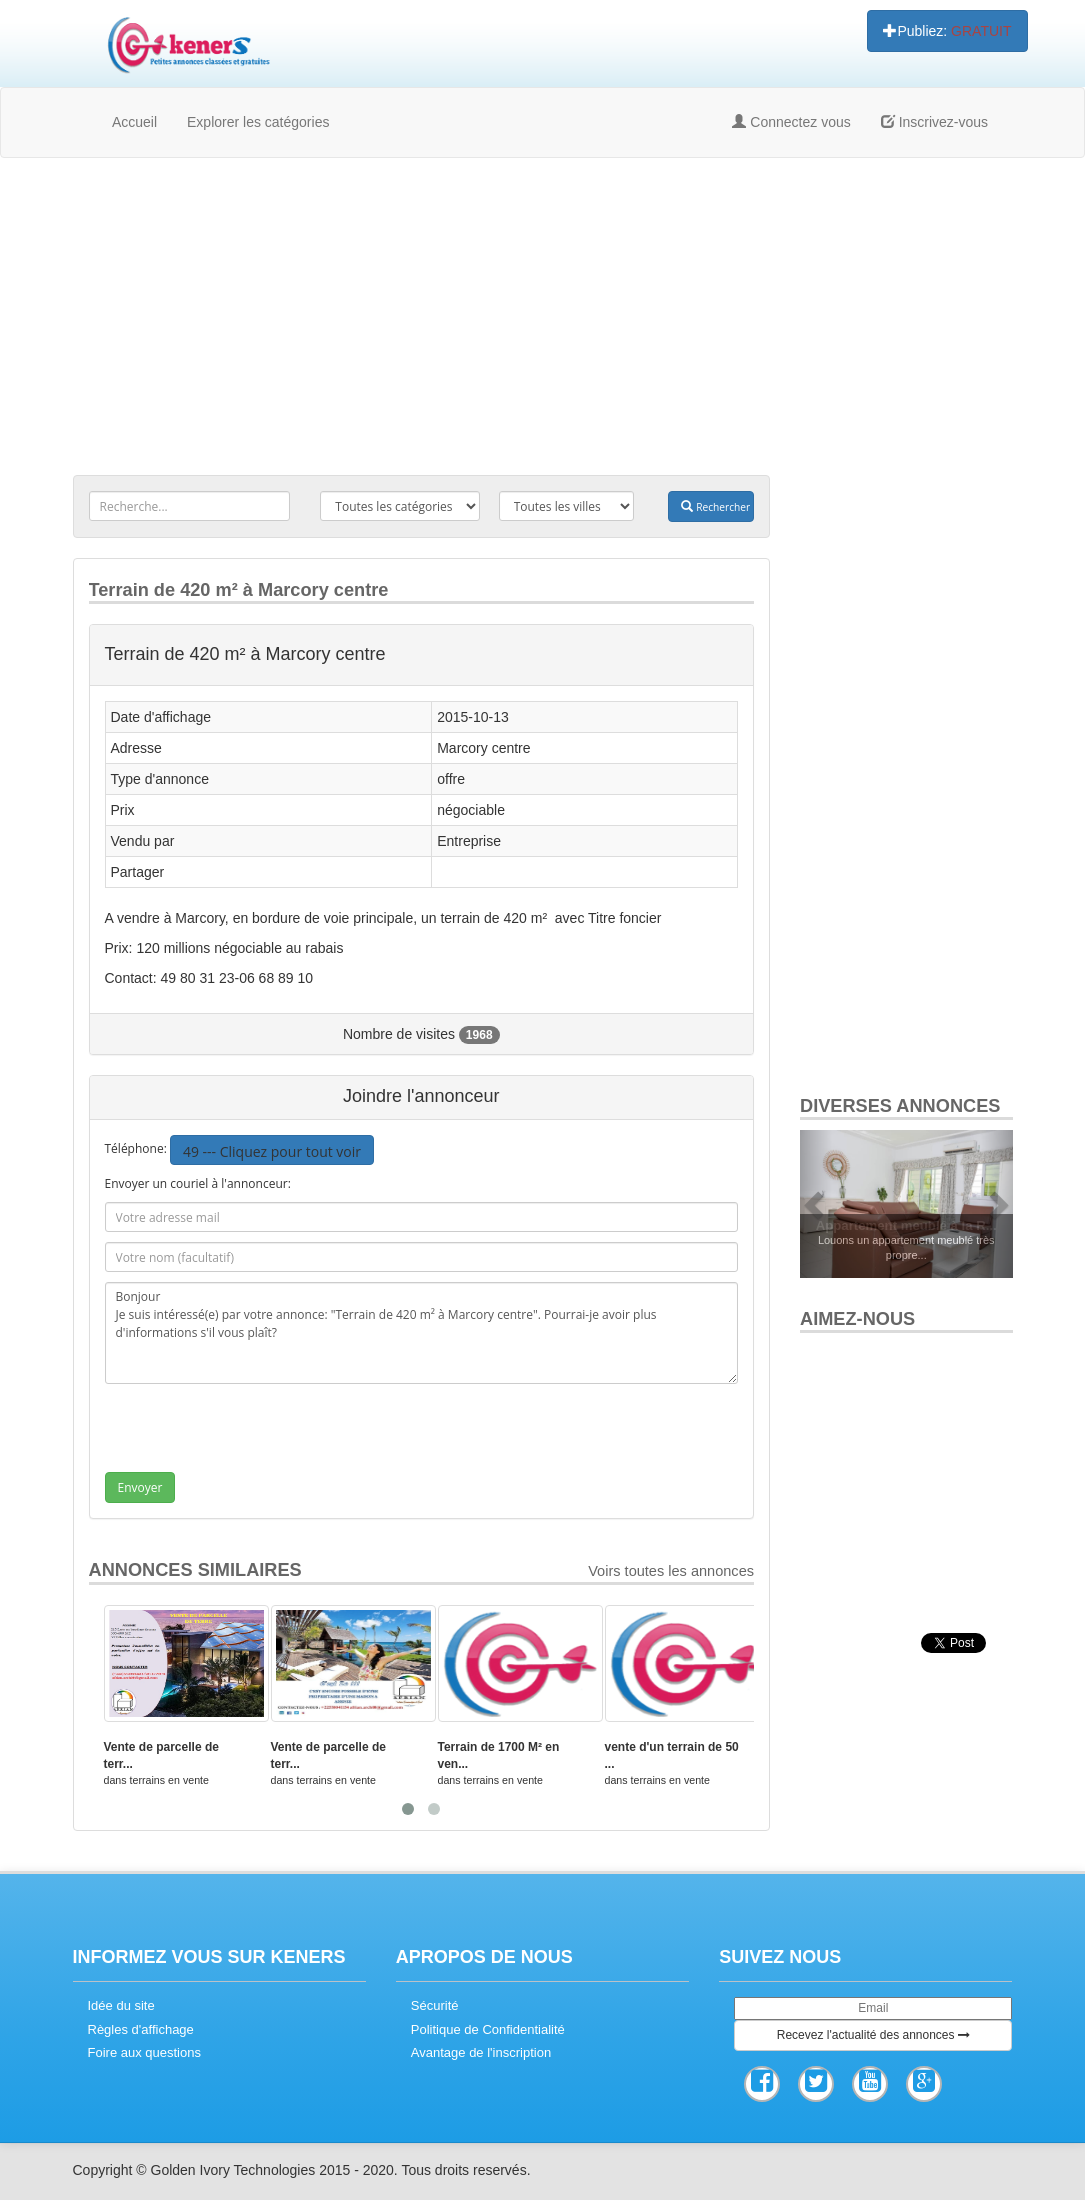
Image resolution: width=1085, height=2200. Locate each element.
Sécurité (435, 2005)
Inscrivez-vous (934, 122)
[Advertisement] (543, 318)
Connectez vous (791, 122)
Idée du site (121, 2005)
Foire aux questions (144, 2052)
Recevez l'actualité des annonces (873, 2035)
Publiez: (947, 31)
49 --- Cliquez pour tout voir (272, 1151)
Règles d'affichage (141, 2029)
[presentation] (257, 1433)
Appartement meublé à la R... (906, 1225)
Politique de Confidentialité (488, 2029)
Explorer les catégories (258, 122)
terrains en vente (169, 1780)
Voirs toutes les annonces (671, 1571)
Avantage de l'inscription (481, 2052)
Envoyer (140, 1487)
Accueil (134, 122)
